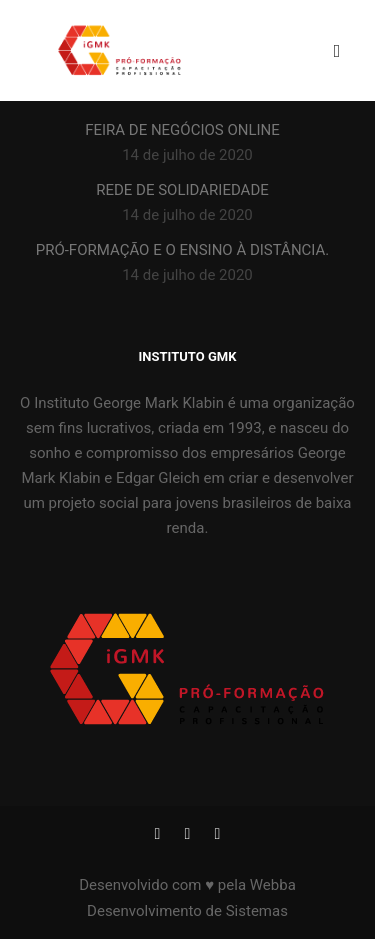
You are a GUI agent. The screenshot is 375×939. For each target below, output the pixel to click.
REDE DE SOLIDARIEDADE (182, 190)
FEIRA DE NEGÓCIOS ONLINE (182, 130)
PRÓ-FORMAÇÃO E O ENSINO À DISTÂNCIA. (183, 250)
